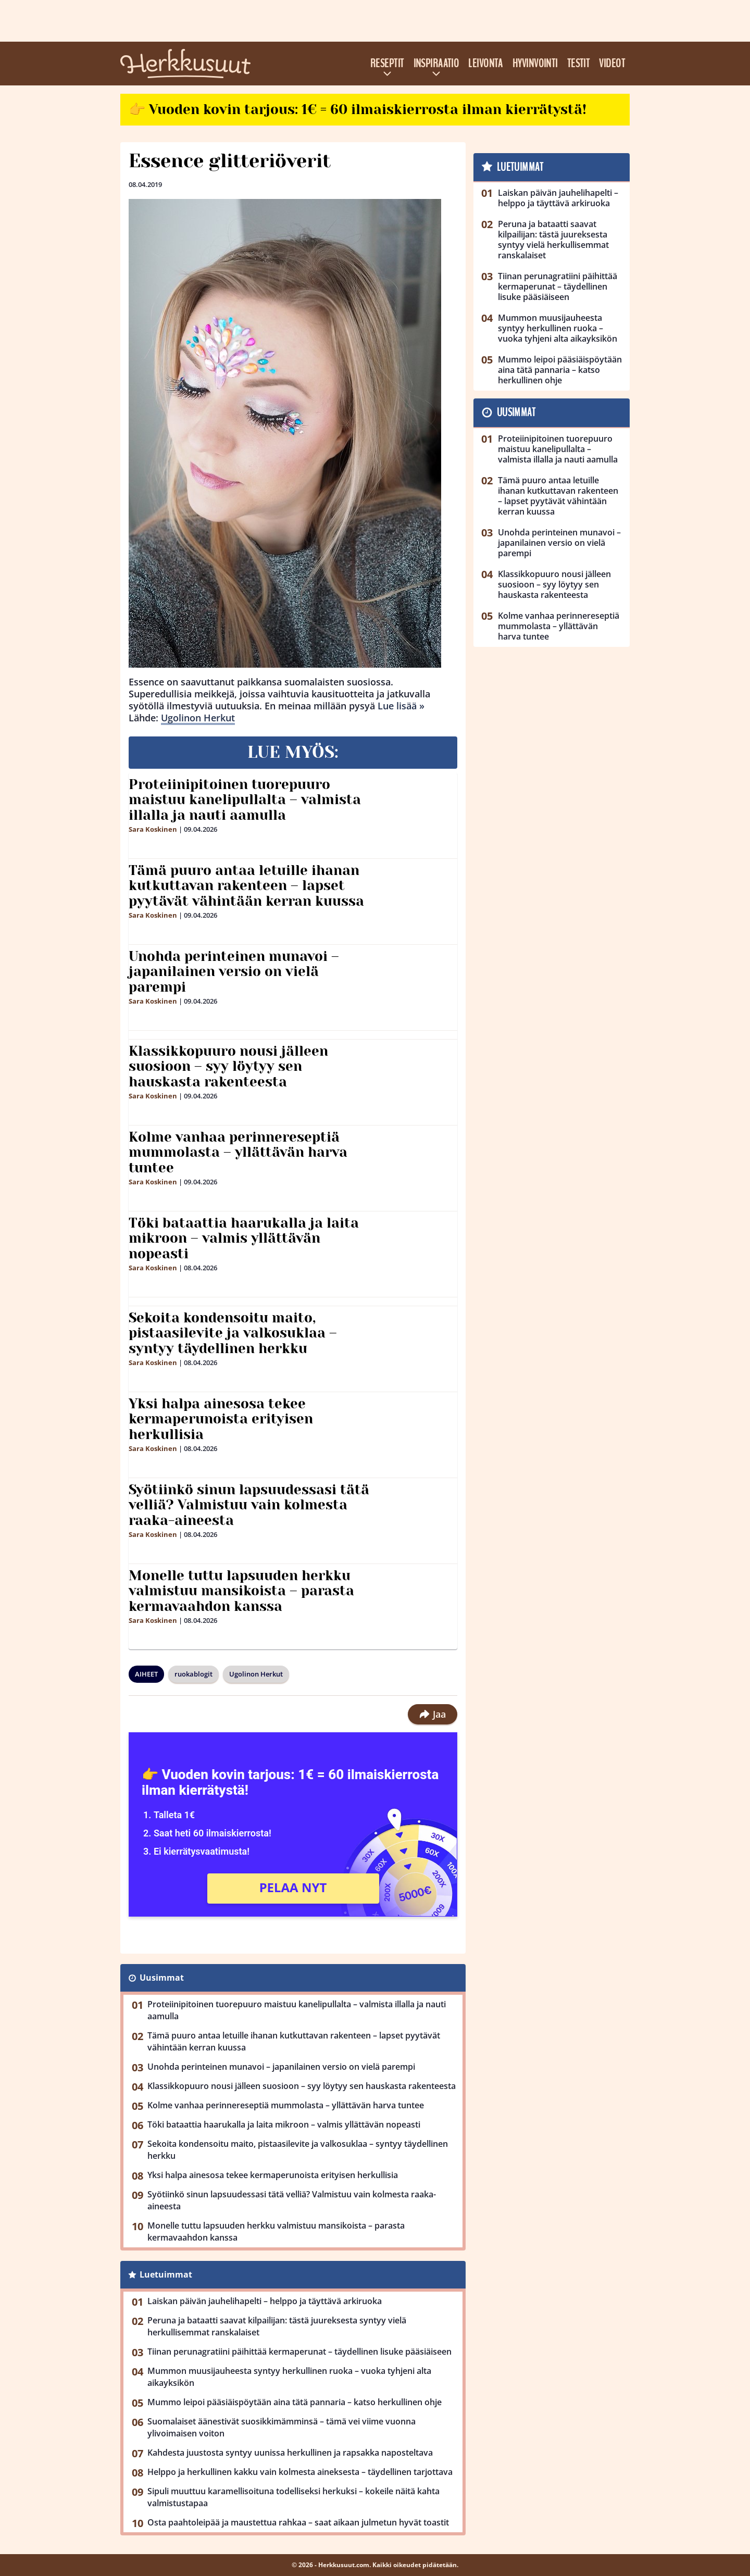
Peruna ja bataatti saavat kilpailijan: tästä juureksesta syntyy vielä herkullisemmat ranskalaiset (276, 2326)
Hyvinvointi (535, 63)
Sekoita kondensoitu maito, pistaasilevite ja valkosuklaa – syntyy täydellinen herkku (233, 1333)
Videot (612, 63)
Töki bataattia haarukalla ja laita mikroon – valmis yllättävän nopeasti (244, 1238)
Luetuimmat (166, 2274)
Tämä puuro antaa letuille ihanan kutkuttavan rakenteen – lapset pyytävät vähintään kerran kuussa (246, 885)
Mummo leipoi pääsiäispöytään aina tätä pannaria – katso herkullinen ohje (294, 2402)
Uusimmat (162, 1977)
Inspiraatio (436, 63)
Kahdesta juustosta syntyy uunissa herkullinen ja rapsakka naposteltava (290, 2452)
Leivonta (485, 63)
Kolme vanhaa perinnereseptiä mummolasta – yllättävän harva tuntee (238, 1152)
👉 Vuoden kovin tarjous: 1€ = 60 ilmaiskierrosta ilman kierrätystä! (357, 109)
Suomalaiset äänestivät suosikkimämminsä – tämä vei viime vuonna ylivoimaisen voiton (281, 2427)
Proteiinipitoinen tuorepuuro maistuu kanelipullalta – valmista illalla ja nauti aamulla (245, 800)
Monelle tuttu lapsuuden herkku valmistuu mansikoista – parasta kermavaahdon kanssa (241, 1591)
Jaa (432, 1714)
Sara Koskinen (153, 829)
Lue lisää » (401, 705)
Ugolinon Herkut (198, 717)
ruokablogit (193, 1674)
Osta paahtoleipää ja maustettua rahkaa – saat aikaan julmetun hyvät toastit (298, 2522)
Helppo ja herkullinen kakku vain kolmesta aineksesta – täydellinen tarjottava (300, 2472)
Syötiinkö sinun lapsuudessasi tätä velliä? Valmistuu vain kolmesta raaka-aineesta (249, 1505)
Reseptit (387, 63)
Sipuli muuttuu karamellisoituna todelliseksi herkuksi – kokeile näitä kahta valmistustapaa (293, 2497)
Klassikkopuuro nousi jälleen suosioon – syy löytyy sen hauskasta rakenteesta (228, 1066)
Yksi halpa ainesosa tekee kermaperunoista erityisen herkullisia (221, 1419)
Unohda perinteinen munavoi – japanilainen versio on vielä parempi (234, 971)
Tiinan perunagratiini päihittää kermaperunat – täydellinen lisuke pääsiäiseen (299, 2351)
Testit (578, 63)
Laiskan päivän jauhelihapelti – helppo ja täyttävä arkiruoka (264, 2301)
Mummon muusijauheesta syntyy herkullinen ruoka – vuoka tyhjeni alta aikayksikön (289, 2377)
